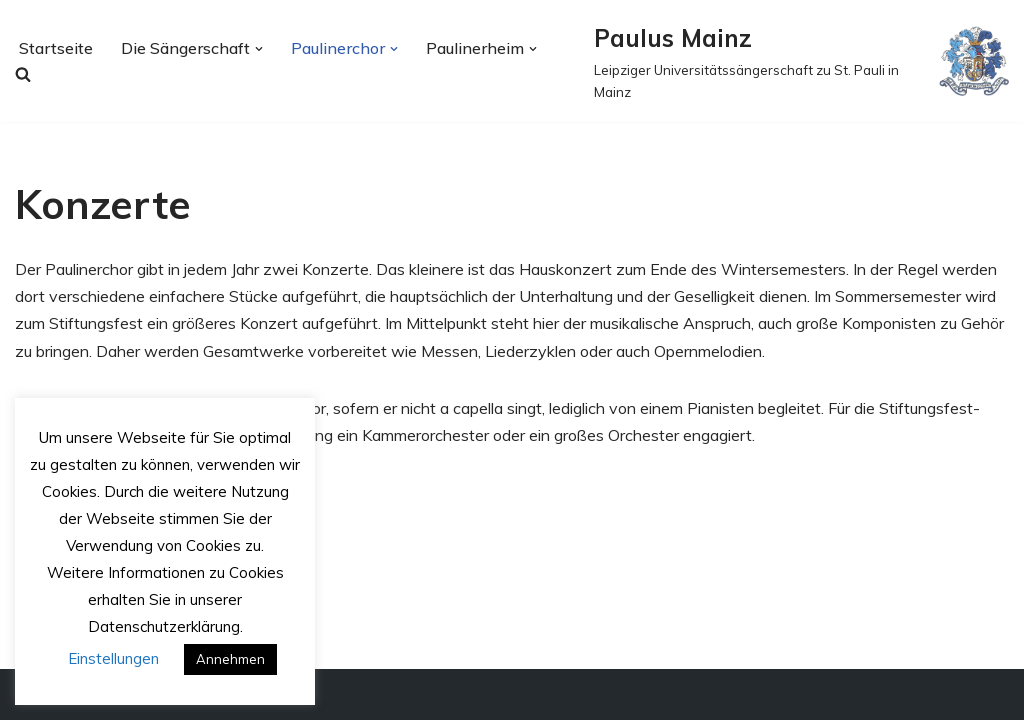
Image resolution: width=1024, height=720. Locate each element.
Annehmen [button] (230, 659)
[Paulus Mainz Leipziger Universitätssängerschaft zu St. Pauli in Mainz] (801, 61)
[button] (259, 49)
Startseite (56, 48)
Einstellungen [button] (113, 658)
